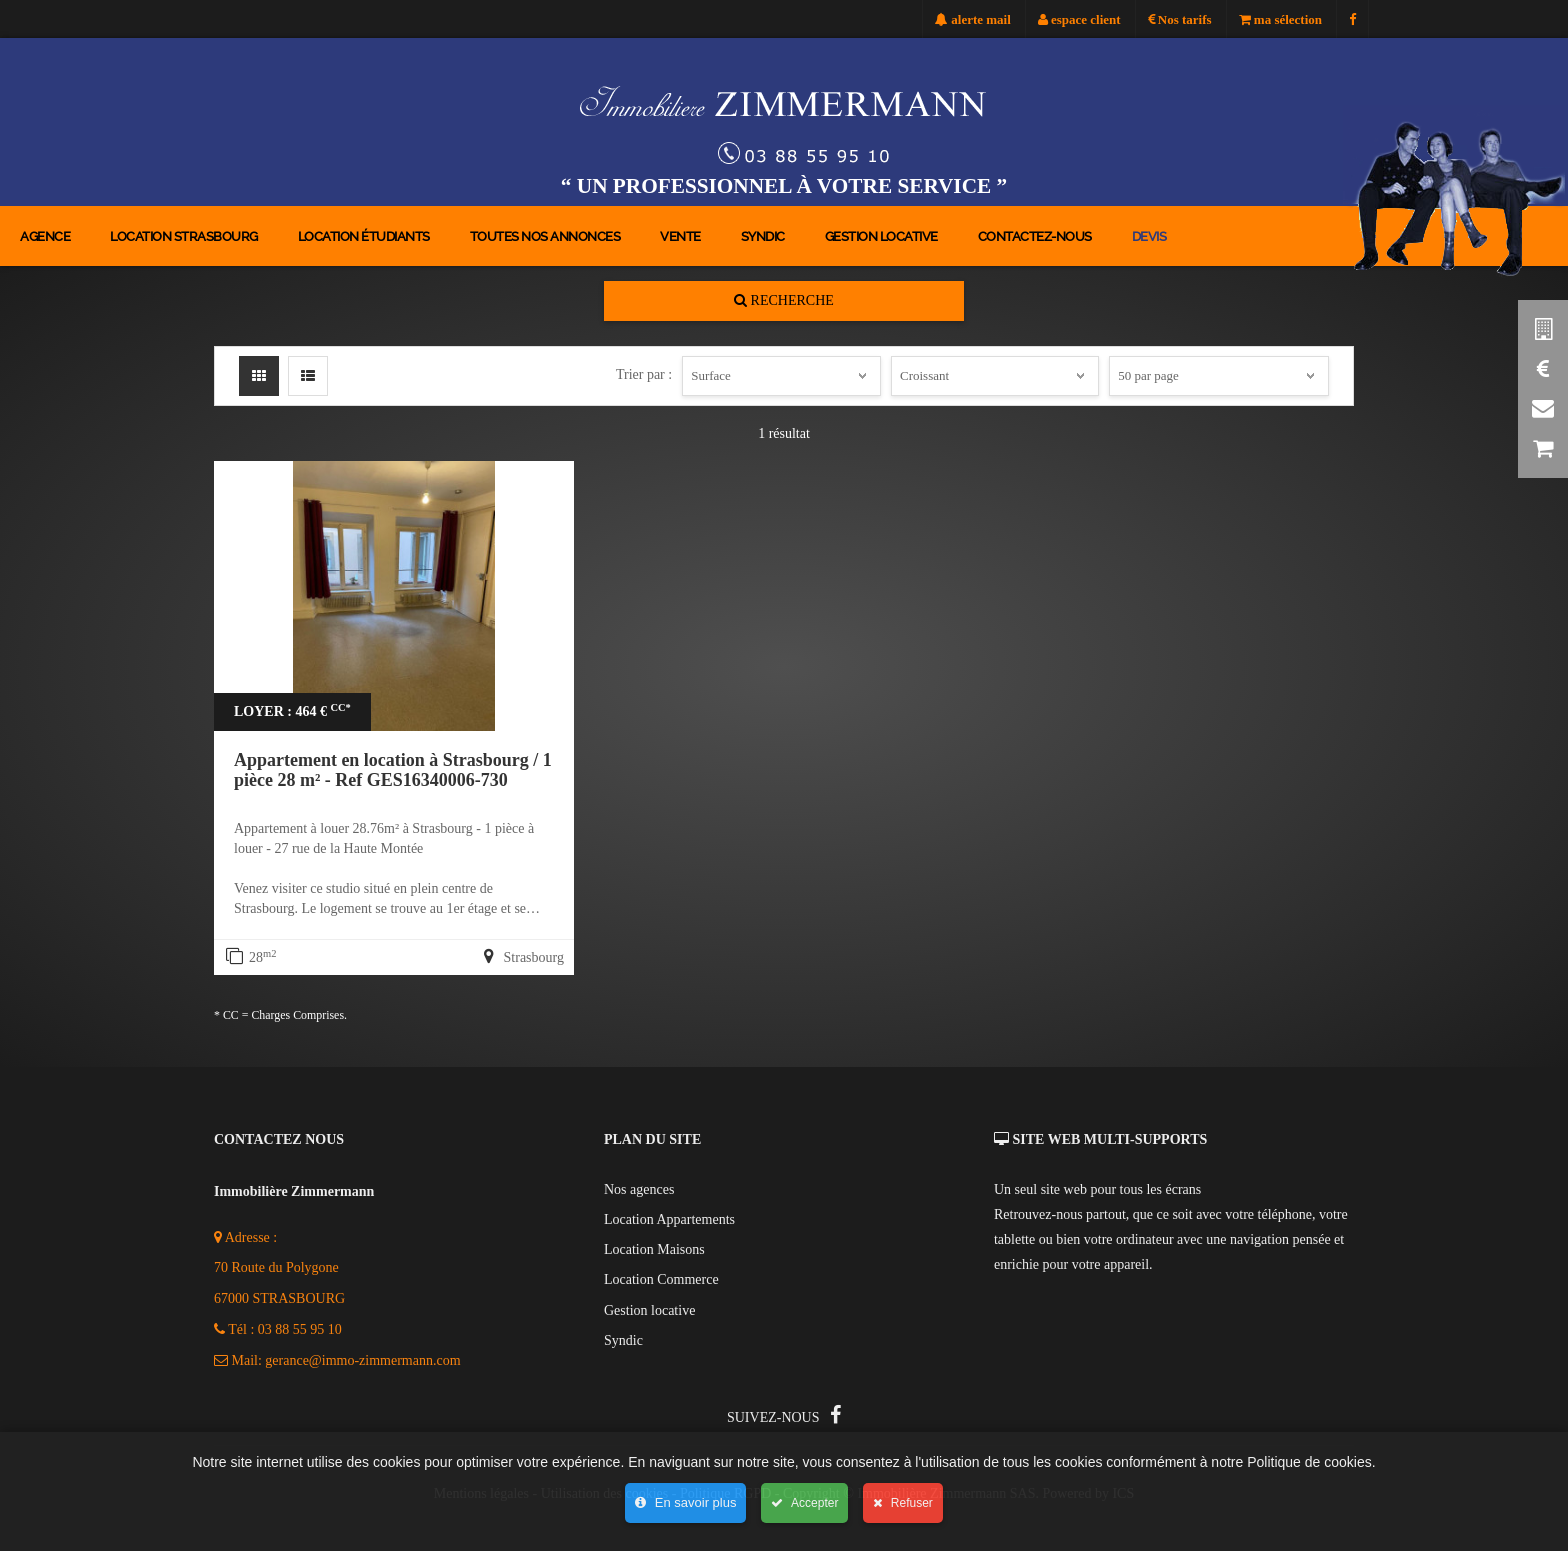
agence (45, 236)
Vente (680, 236)
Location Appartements (669, 1219)
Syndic (763, 236)
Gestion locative (881, 236)
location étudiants (364, 236)
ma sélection (1280, 19)
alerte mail (973, 19)
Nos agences (639, 1189)
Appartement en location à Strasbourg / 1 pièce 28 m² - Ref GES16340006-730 (393, 770)
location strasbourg (184, 236)
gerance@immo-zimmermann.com (362, 1360)
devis (1149, 236)
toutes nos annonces (545, 236)
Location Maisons (654, 1249)
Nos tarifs (1180, 19)
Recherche (784, 300)
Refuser (902, 1503)
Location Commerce (661, 1279)
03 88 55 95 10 (300, 1329)
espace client (1079, 19)
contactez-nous (1035, 236)
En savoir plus (685, 1502)
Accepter (804, 1503)
